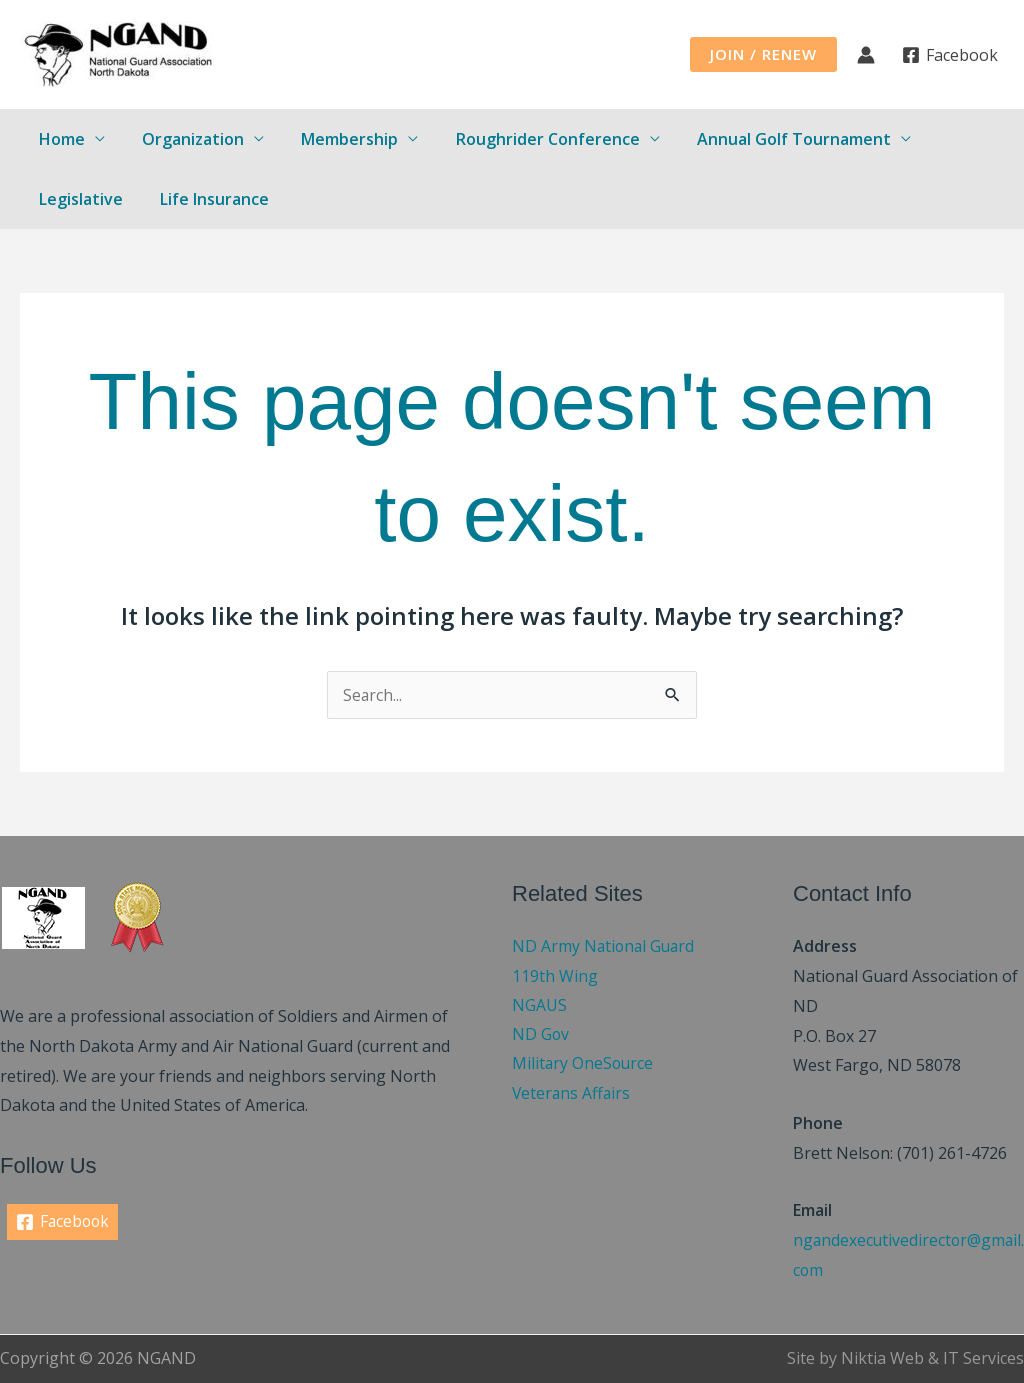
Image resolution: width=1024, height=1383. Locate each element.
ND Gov (541, 1036)
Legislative (78, 199)
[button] (763, 54)
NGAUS (539, 1006)
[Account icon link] (866, 55)
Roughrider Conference (529, 139)
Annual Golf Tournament (770, 139)
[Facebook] (949, 55)
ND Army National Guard (605, 946)
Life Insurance (206, 199)
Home (59, 139)
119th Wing (555, 976)
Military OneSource (584, 1065)
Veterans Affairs (572, 1095)
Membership (336, 139)
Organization (185, 139)
